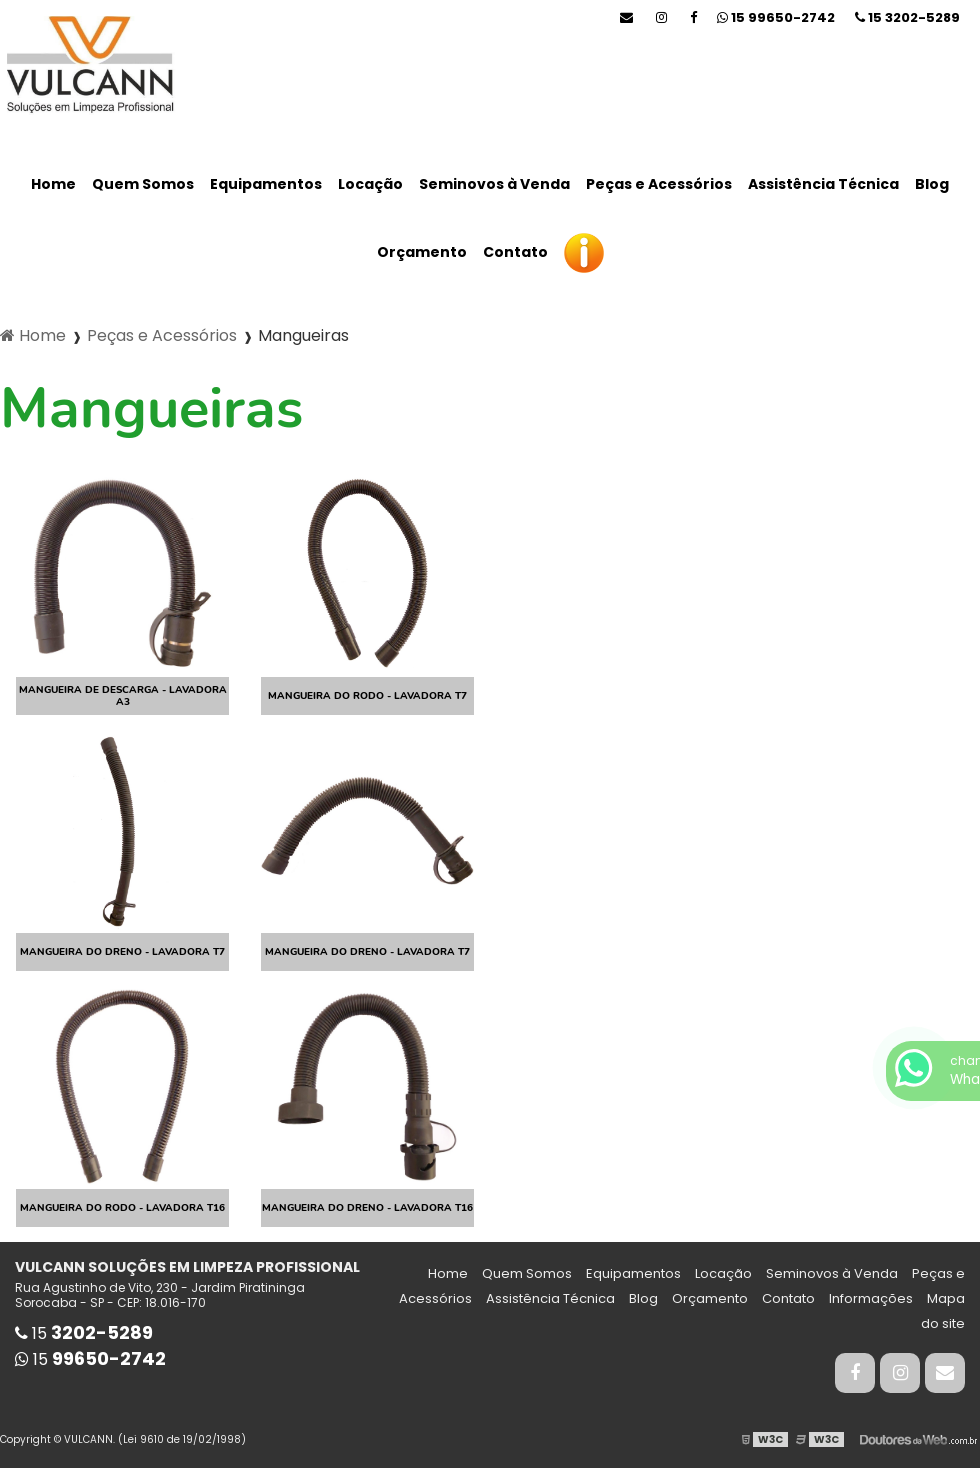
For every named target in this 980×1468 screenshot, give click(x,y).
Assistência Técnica (823, 184)
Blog (932, 184)
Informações (871, 1298)
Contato (515, 252)
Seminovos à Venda (494, 184)
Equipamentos (266, 184)
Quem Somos (143, 184)
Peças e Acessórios (659, 184)
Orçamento (422, 252)
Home (53, 184)
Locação (370, 184)
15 (907, 17)
